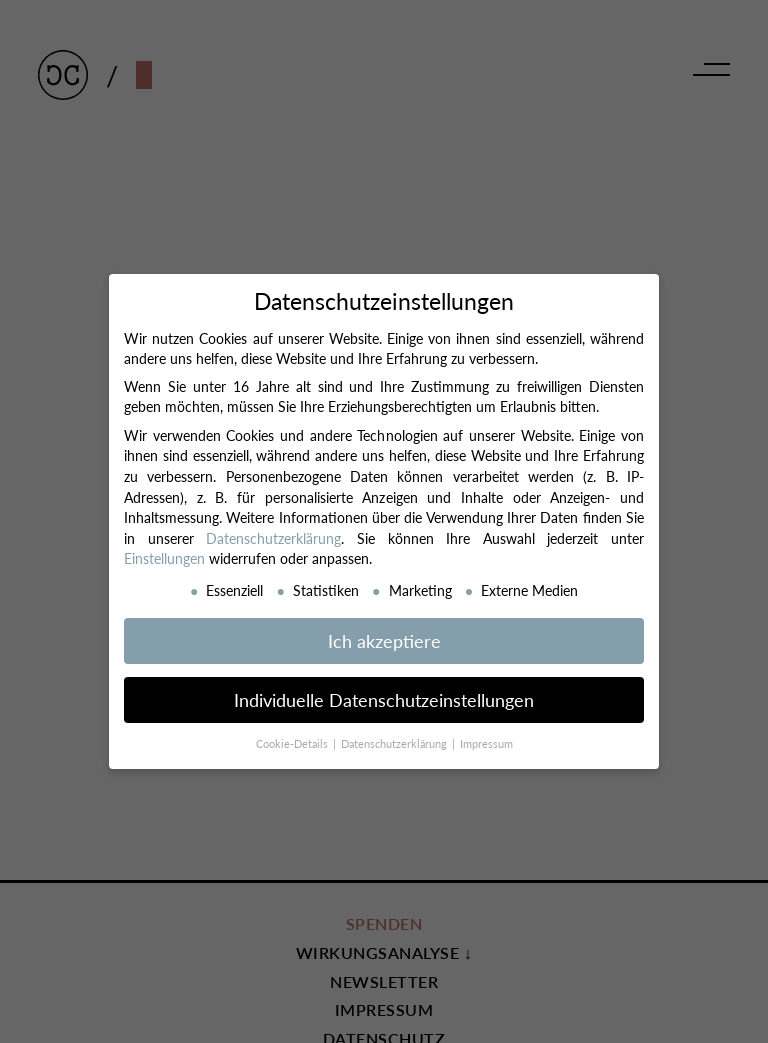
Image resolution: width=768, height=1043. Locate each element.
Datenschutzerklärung (273, 538)
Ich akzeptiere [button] (384, 640)
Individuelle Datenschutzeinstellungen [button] (384, 699)
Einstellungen (164, 558)
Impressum (486, 743)
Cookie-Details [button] (293, 743)
